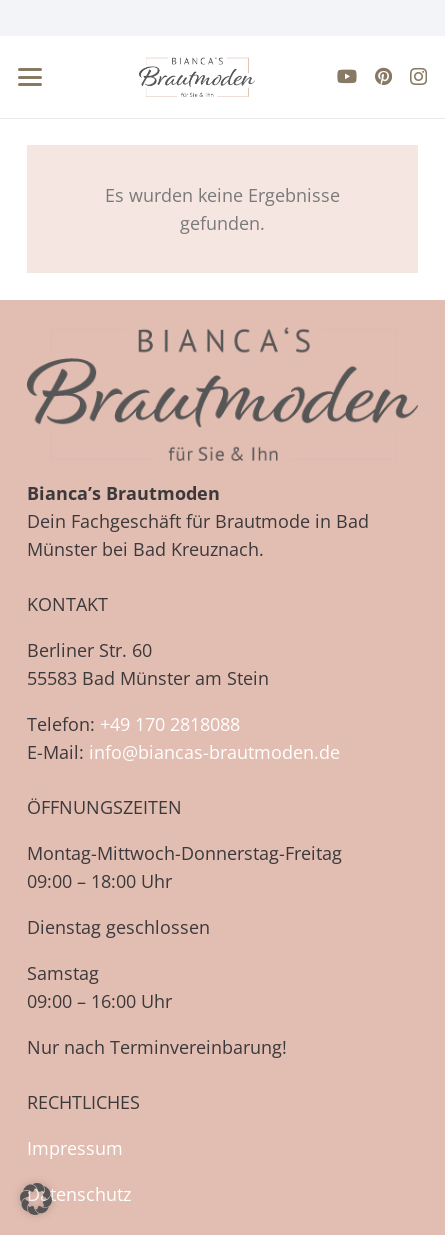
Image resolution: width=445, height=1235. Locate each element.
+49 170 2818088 (170, 724)
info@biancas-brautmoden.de (214, 752)
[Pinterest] (383, 76)
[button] (30, 77)
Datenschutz (79, 1194)
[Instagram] (418, 77)
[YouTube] (347, 76)
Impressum (75, 1148)
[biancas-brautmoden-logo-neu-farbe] (197, 77)
